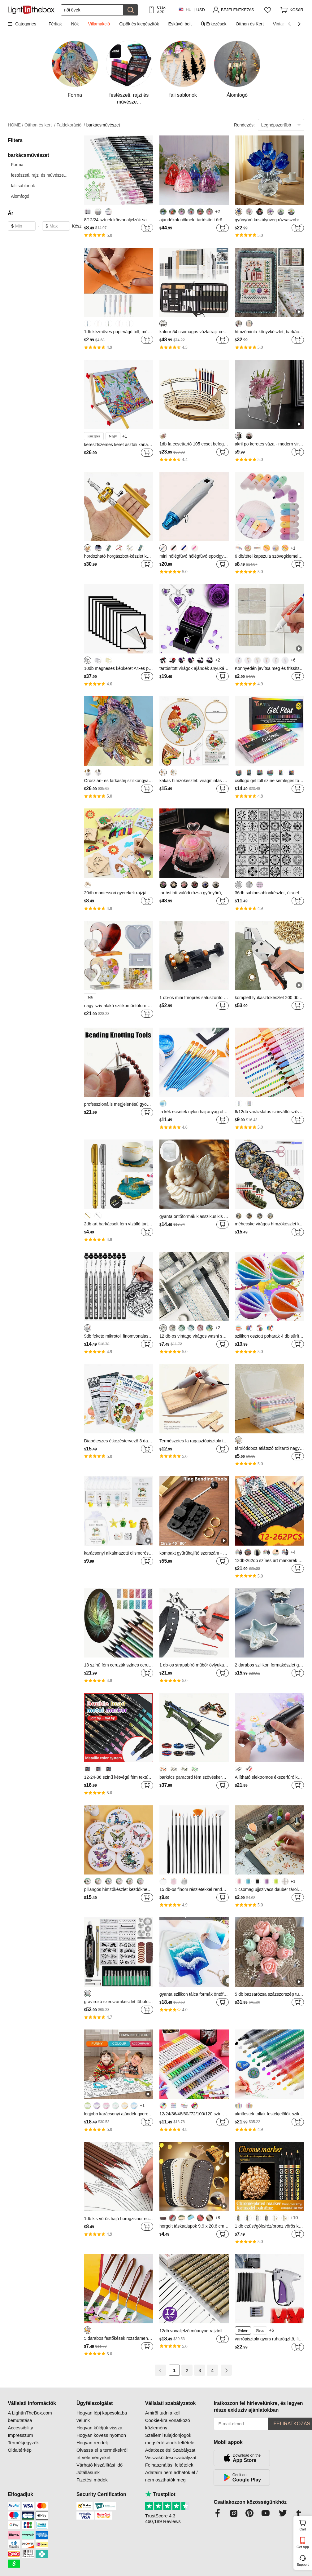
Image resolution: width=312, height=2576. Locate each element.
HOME (15, 125)
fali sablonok (23, 185)
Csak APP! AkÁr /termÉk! (164, 9)
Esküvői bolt (180, 23)
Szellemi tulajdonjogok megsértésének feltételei (170, 2438)
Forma (17, 164)
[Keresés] (92, 9)
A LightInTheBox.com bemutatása (30, 2416)
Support (303, 2564)
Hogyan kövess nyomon (101, 2435)
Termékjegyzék (23, 2442)
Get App (303, 2547)
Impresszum (20, 2435)
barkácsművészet (103, 124)
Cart (305, 2524)
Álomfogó (20, 196)
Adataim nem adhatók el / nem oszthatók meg (171, 2476)
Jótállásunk (88, 2472)
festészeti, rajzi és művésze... (39, 175)
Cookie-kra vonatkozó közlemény (167, 2424)
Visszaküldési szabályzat (171, 2457)
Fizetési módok (92, 2479)
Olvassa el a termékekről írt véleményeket (102, 2453)
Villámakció (99, 23)
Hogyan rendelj (92, 2442)
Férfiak (55, 23)
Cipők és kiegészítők (139, 23)
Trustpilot (160, 2494)
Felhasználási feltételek (169, 2465)
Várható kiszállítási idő (99, 2465)
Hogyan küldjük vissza (99, 2427)
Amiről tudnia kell (162, 2412)
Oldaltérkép (20, 2450)
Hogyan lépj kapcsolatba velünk (101, 2416)
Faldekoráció (71, 125)
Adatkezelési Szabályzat (170, 2450)
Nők (75, 23)
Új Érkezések (213, 23)
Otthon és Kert (250, 23)
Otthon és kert (39, 125)
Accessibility (20, 2427)
